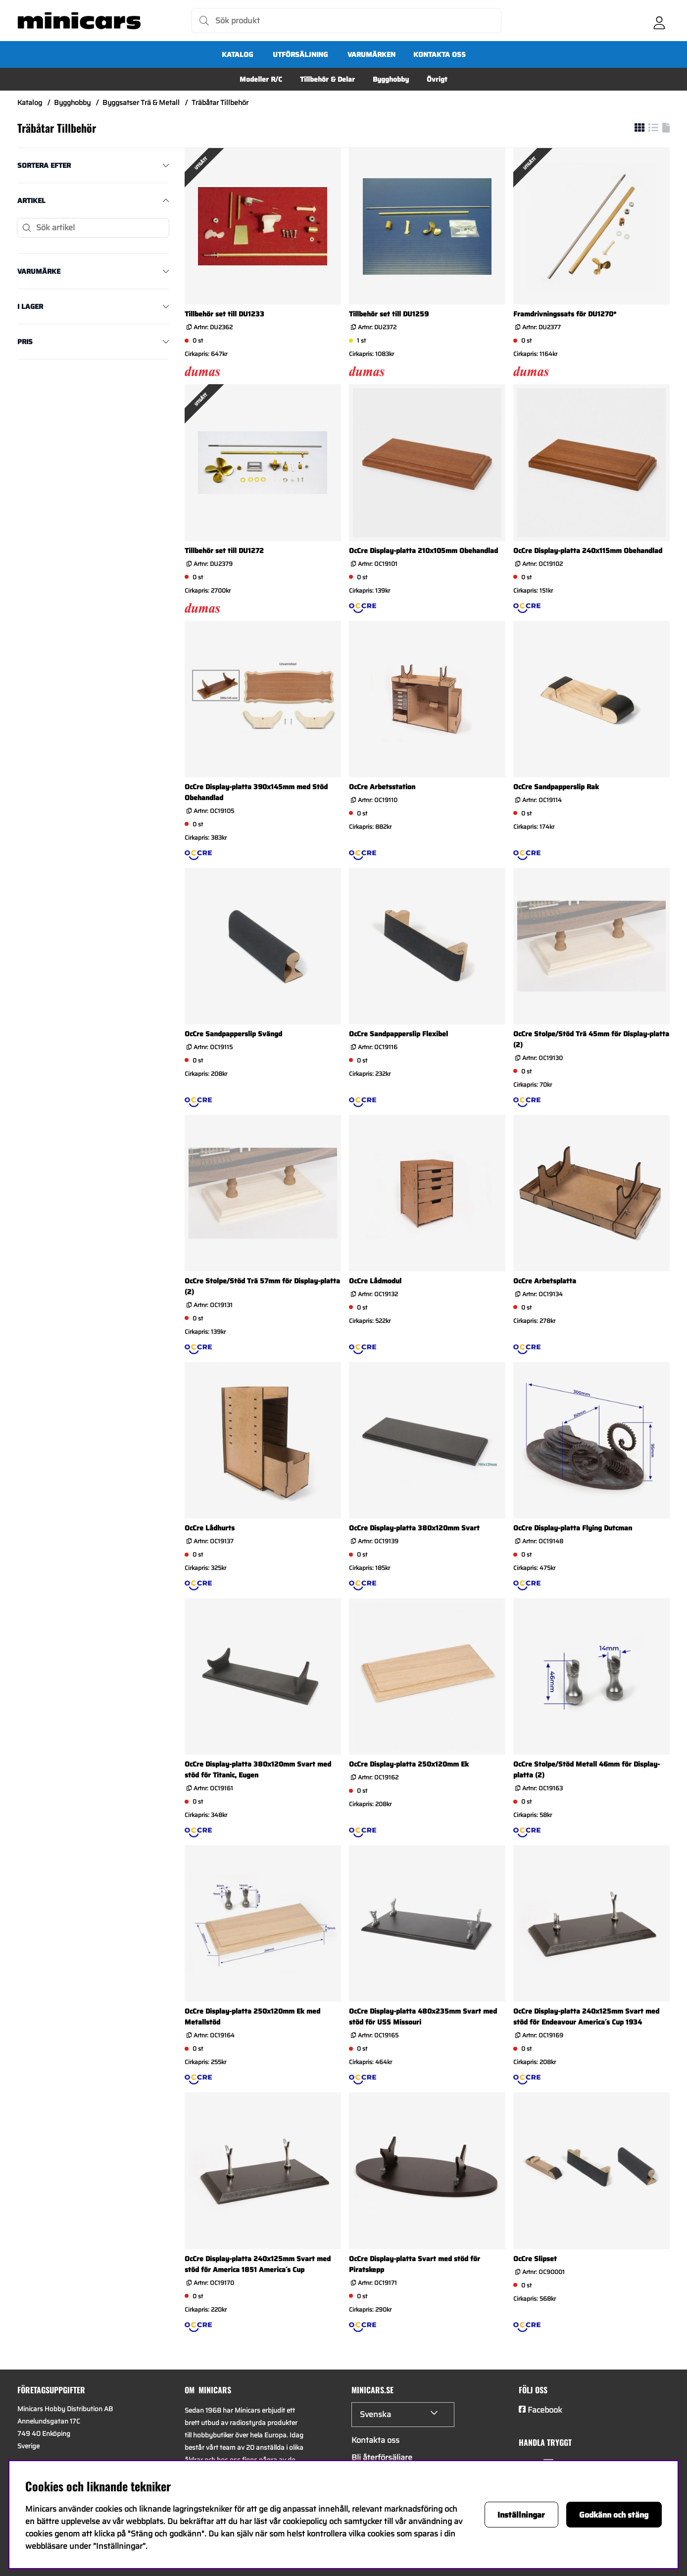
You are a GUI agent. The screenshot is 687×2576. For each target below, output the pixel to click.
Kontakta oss (439, 54)
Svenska (375, 2414)
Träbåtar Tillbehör (220, 102)
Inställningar (521, 2515)
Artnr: (212, 327)
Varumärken (371, 54)
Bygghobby (391, 79)
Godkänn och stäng (613, 2515)
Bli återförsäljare (381, 2457)
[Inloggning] (659, 20)
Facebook (545, 2410)
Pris (25, 341)
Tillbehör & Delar (327, 79)
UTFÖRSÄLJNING (300, 54)
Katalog (237, 54)
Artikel (31, 200)
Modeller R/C (261, 79)
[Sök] (346, 20)
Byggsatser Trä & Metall (141, 102)
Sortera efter (44, 165)
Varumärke (38, 271)
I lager (30, 306)
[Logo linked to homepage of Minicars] (79, 21)
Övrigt (437, 79)
